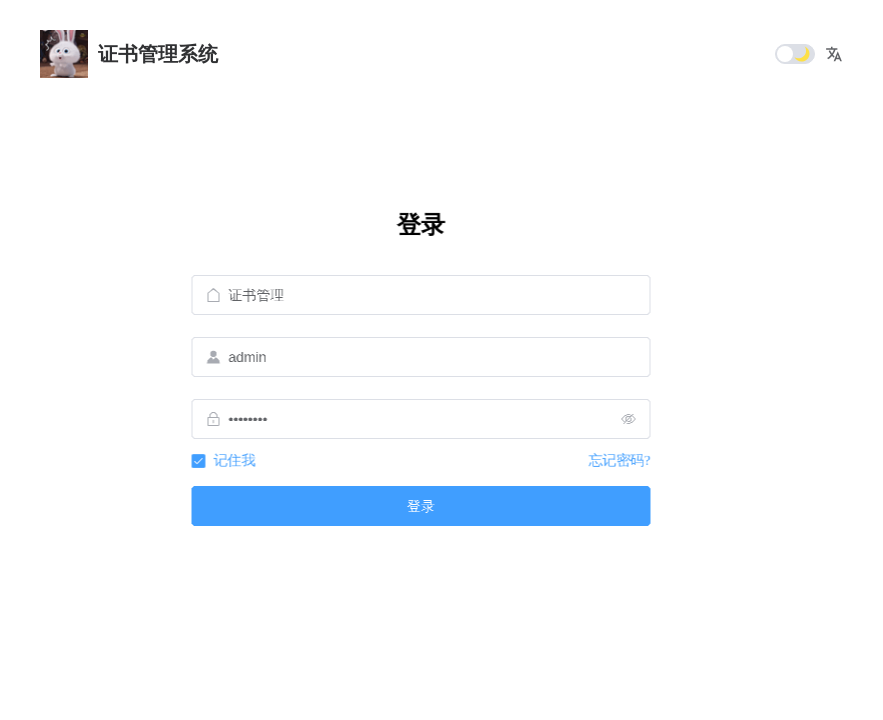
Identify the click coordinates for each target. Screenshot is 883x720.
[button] (834, 54)
